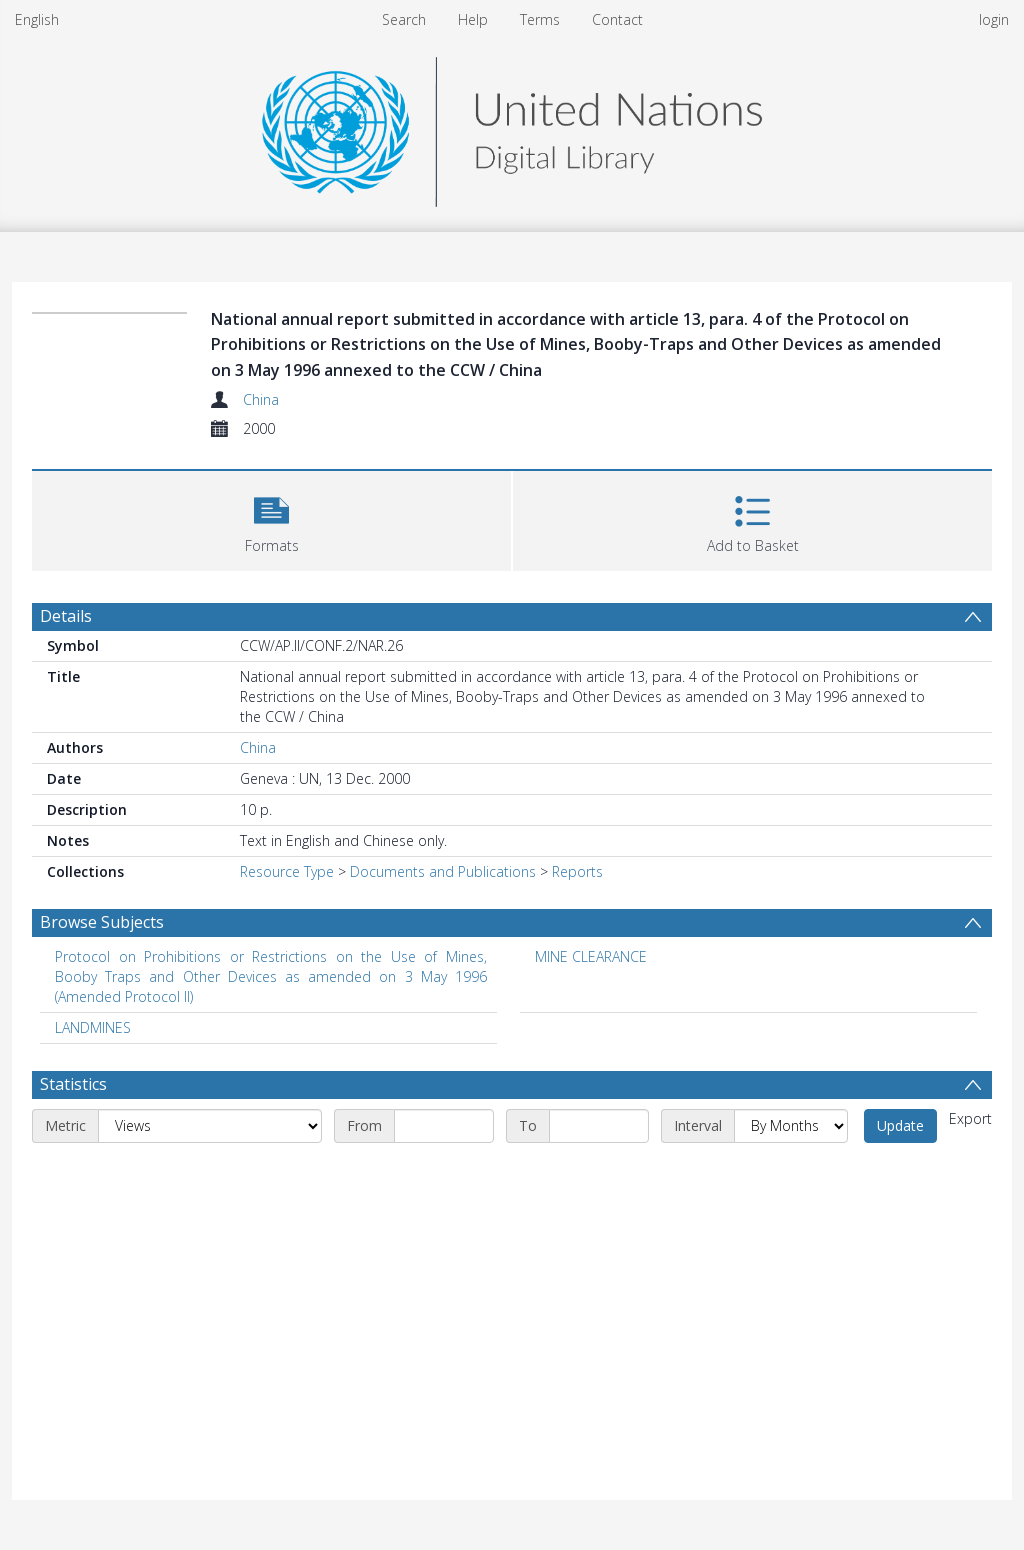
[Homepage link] (512, 126)
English (37, 19)
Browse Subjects (102, 922)
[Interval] (791, 1126)
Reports (577, 871)
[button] (271, 518)
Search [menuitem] (404, 19)
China (261, 399)
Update (900, 1125)
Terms (540, 19)
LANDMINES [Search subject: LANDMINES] (93, 1027)
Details (66, 616)
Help (473, 19)
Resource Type (287, 871)
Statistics (73, 1084)
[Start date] (444, 1126)
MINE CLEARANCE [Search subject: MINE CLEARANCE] (591, 956)
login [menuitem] (994, 19)
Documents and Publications (443, 871)
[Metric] (210, 1126)
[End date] (599, 1126)
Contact (617, 19)
